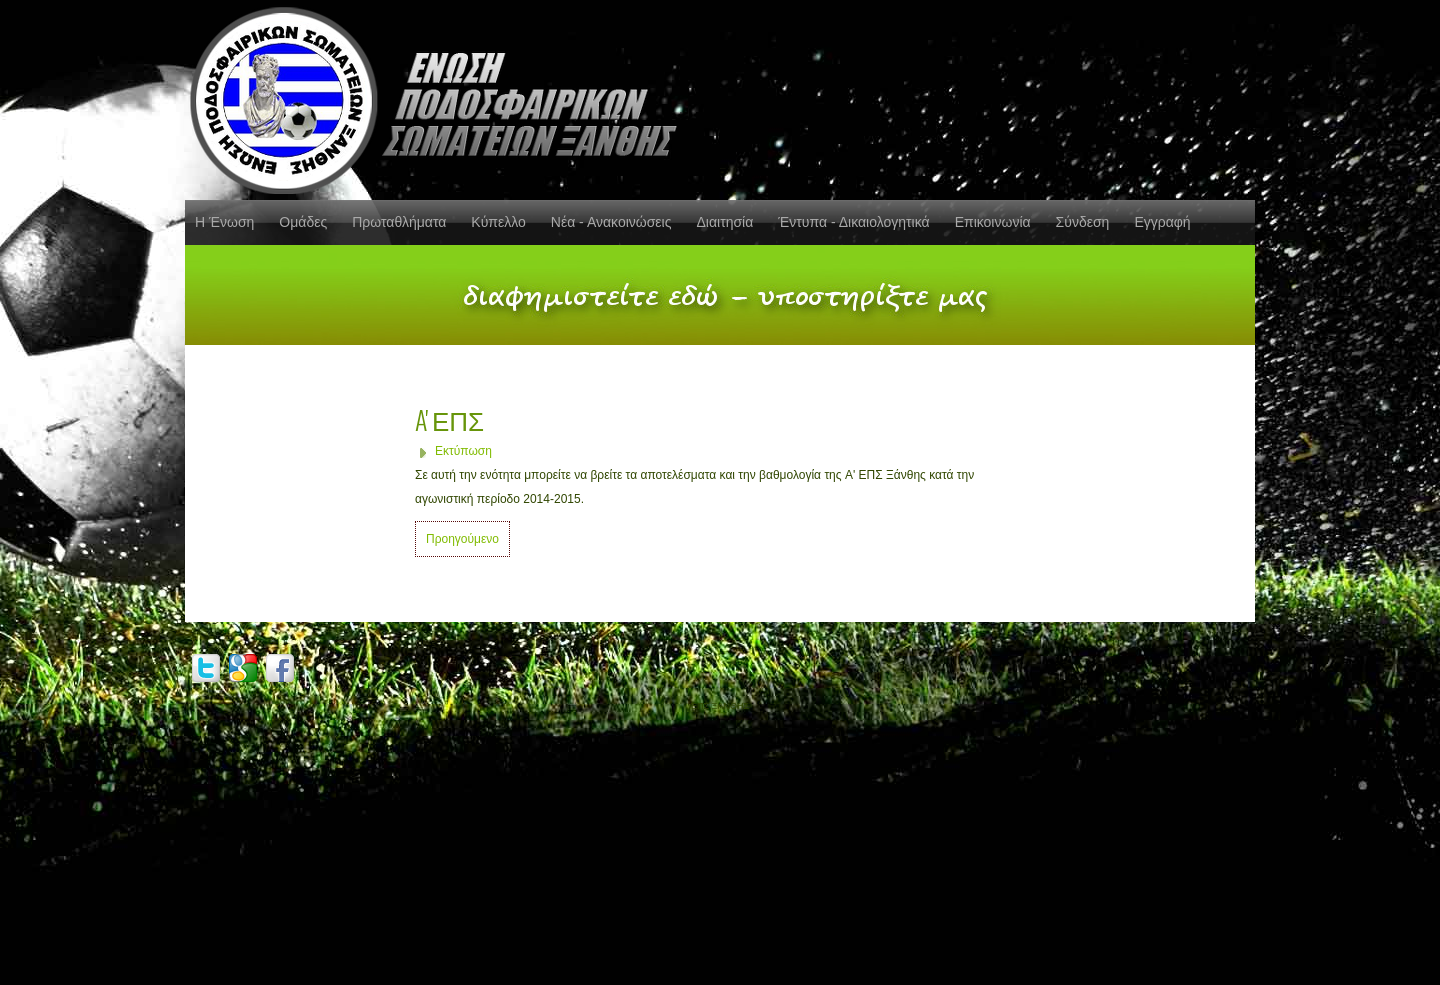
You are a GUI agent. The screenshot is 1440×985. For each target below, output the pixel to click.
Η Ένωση (224, 222)
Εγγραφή (1162, 222)
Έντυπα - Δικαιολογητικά (853, 222)
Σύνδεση (1083, 222)
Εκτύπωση (463, 451)
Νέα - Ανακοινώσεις (611, 222)
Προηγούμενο (462, 539)
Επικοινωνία (993, 222)
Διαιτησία (724, 222)
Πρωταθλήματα (399, 222)
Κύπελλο (498, 222)
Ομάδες (303, 222)
